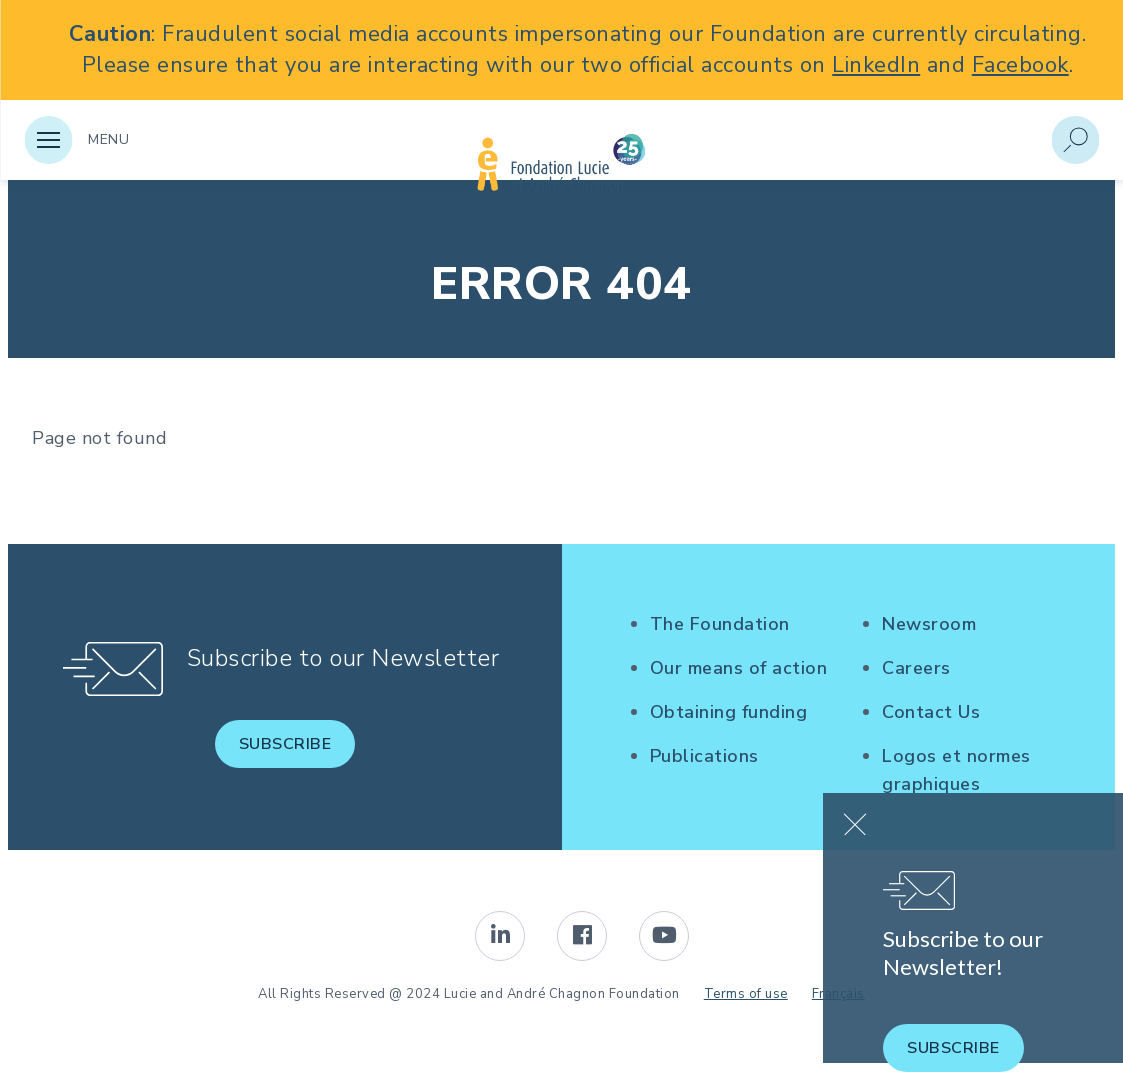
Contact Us (931, 712)
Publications (704, 756)
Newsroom (929, 624)
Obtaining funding (729, 712)
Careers (916, 668)
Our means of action (739, 668)
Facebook (1020, 65)
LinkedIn (876, 65)
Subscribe (285, 744)
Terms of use (746, 994)
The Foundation (720, 624)
